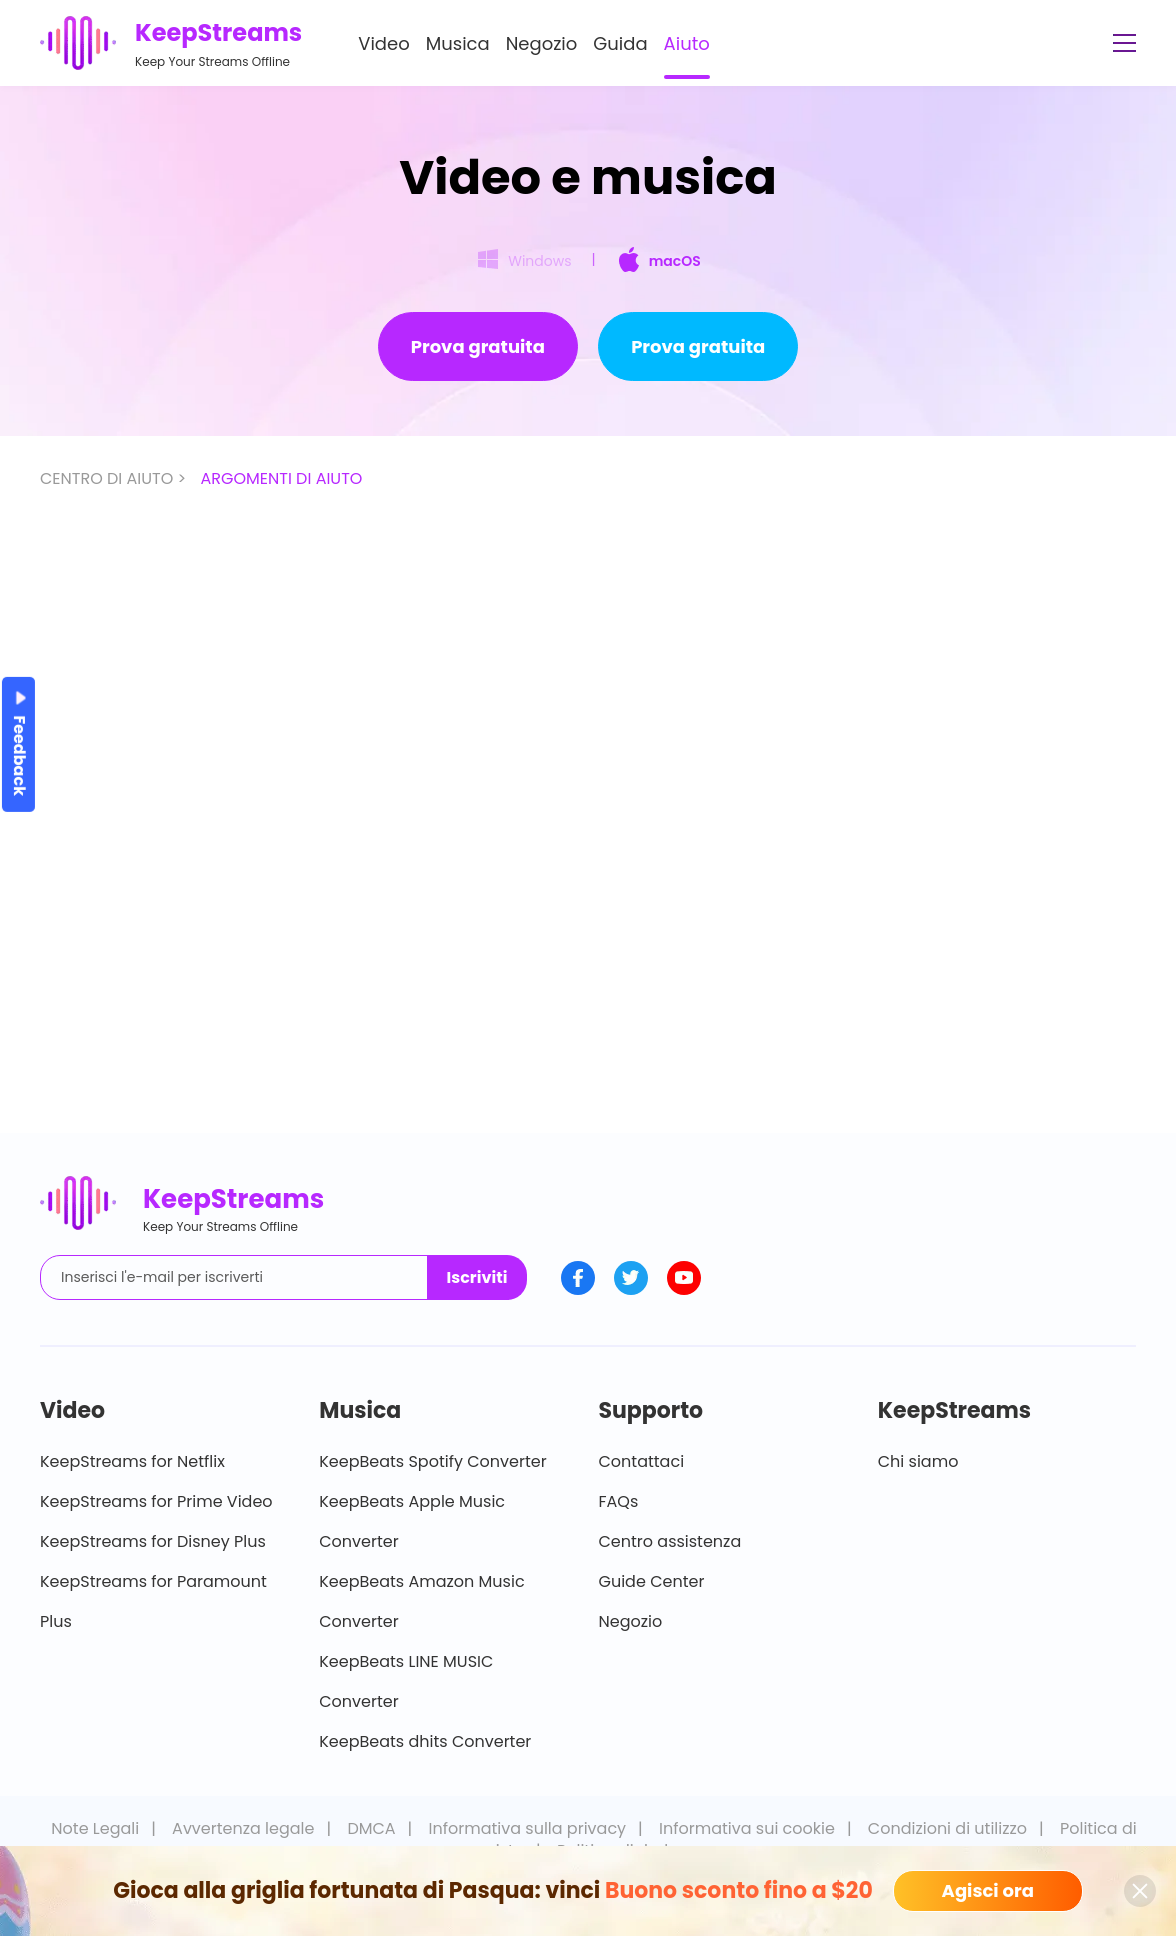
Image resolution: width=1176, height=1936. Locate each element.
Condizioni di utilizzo (947, 1828)
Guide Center (652, 1581)
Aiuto (687, 43)
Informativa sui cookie (747, 1828)
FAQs (619, 1501)
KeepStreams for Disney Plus (153, 1541)
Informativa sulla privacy (528, 1828)
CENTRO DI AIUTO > (115, 478)
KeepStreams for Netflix (132, 1461)
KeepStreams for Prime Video (156, 1501)
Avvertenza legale (243, 1828)
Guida (620, 43)
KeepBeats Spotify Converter (432, 1461)
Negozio (542, 43)
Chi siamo (918, 1461)
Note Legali (95, 1828)
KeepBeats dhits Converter (425, 1741)
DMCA (371, 1828)
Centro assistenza (670, 1541)
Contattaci (642, 1461)
